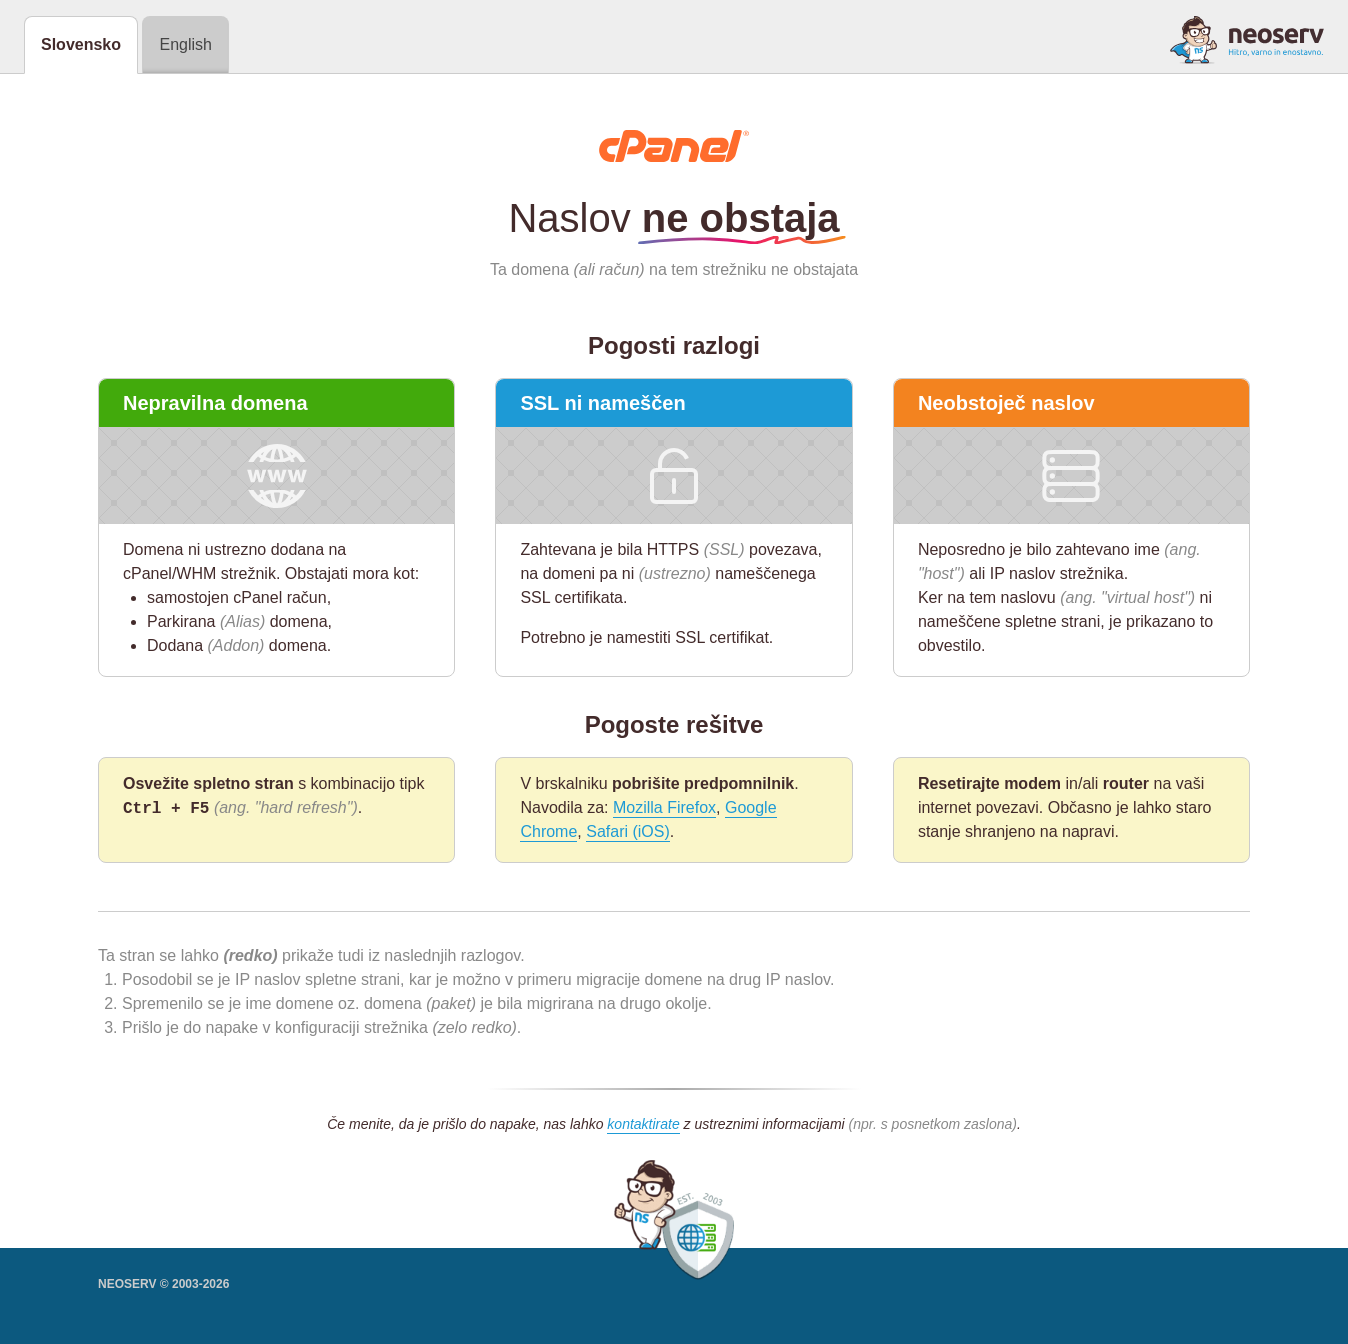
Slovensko (81, 44)
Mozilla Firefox (664, 807)
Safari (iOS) (628, 831)
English (185, 44)
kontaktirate (643, 1124)
